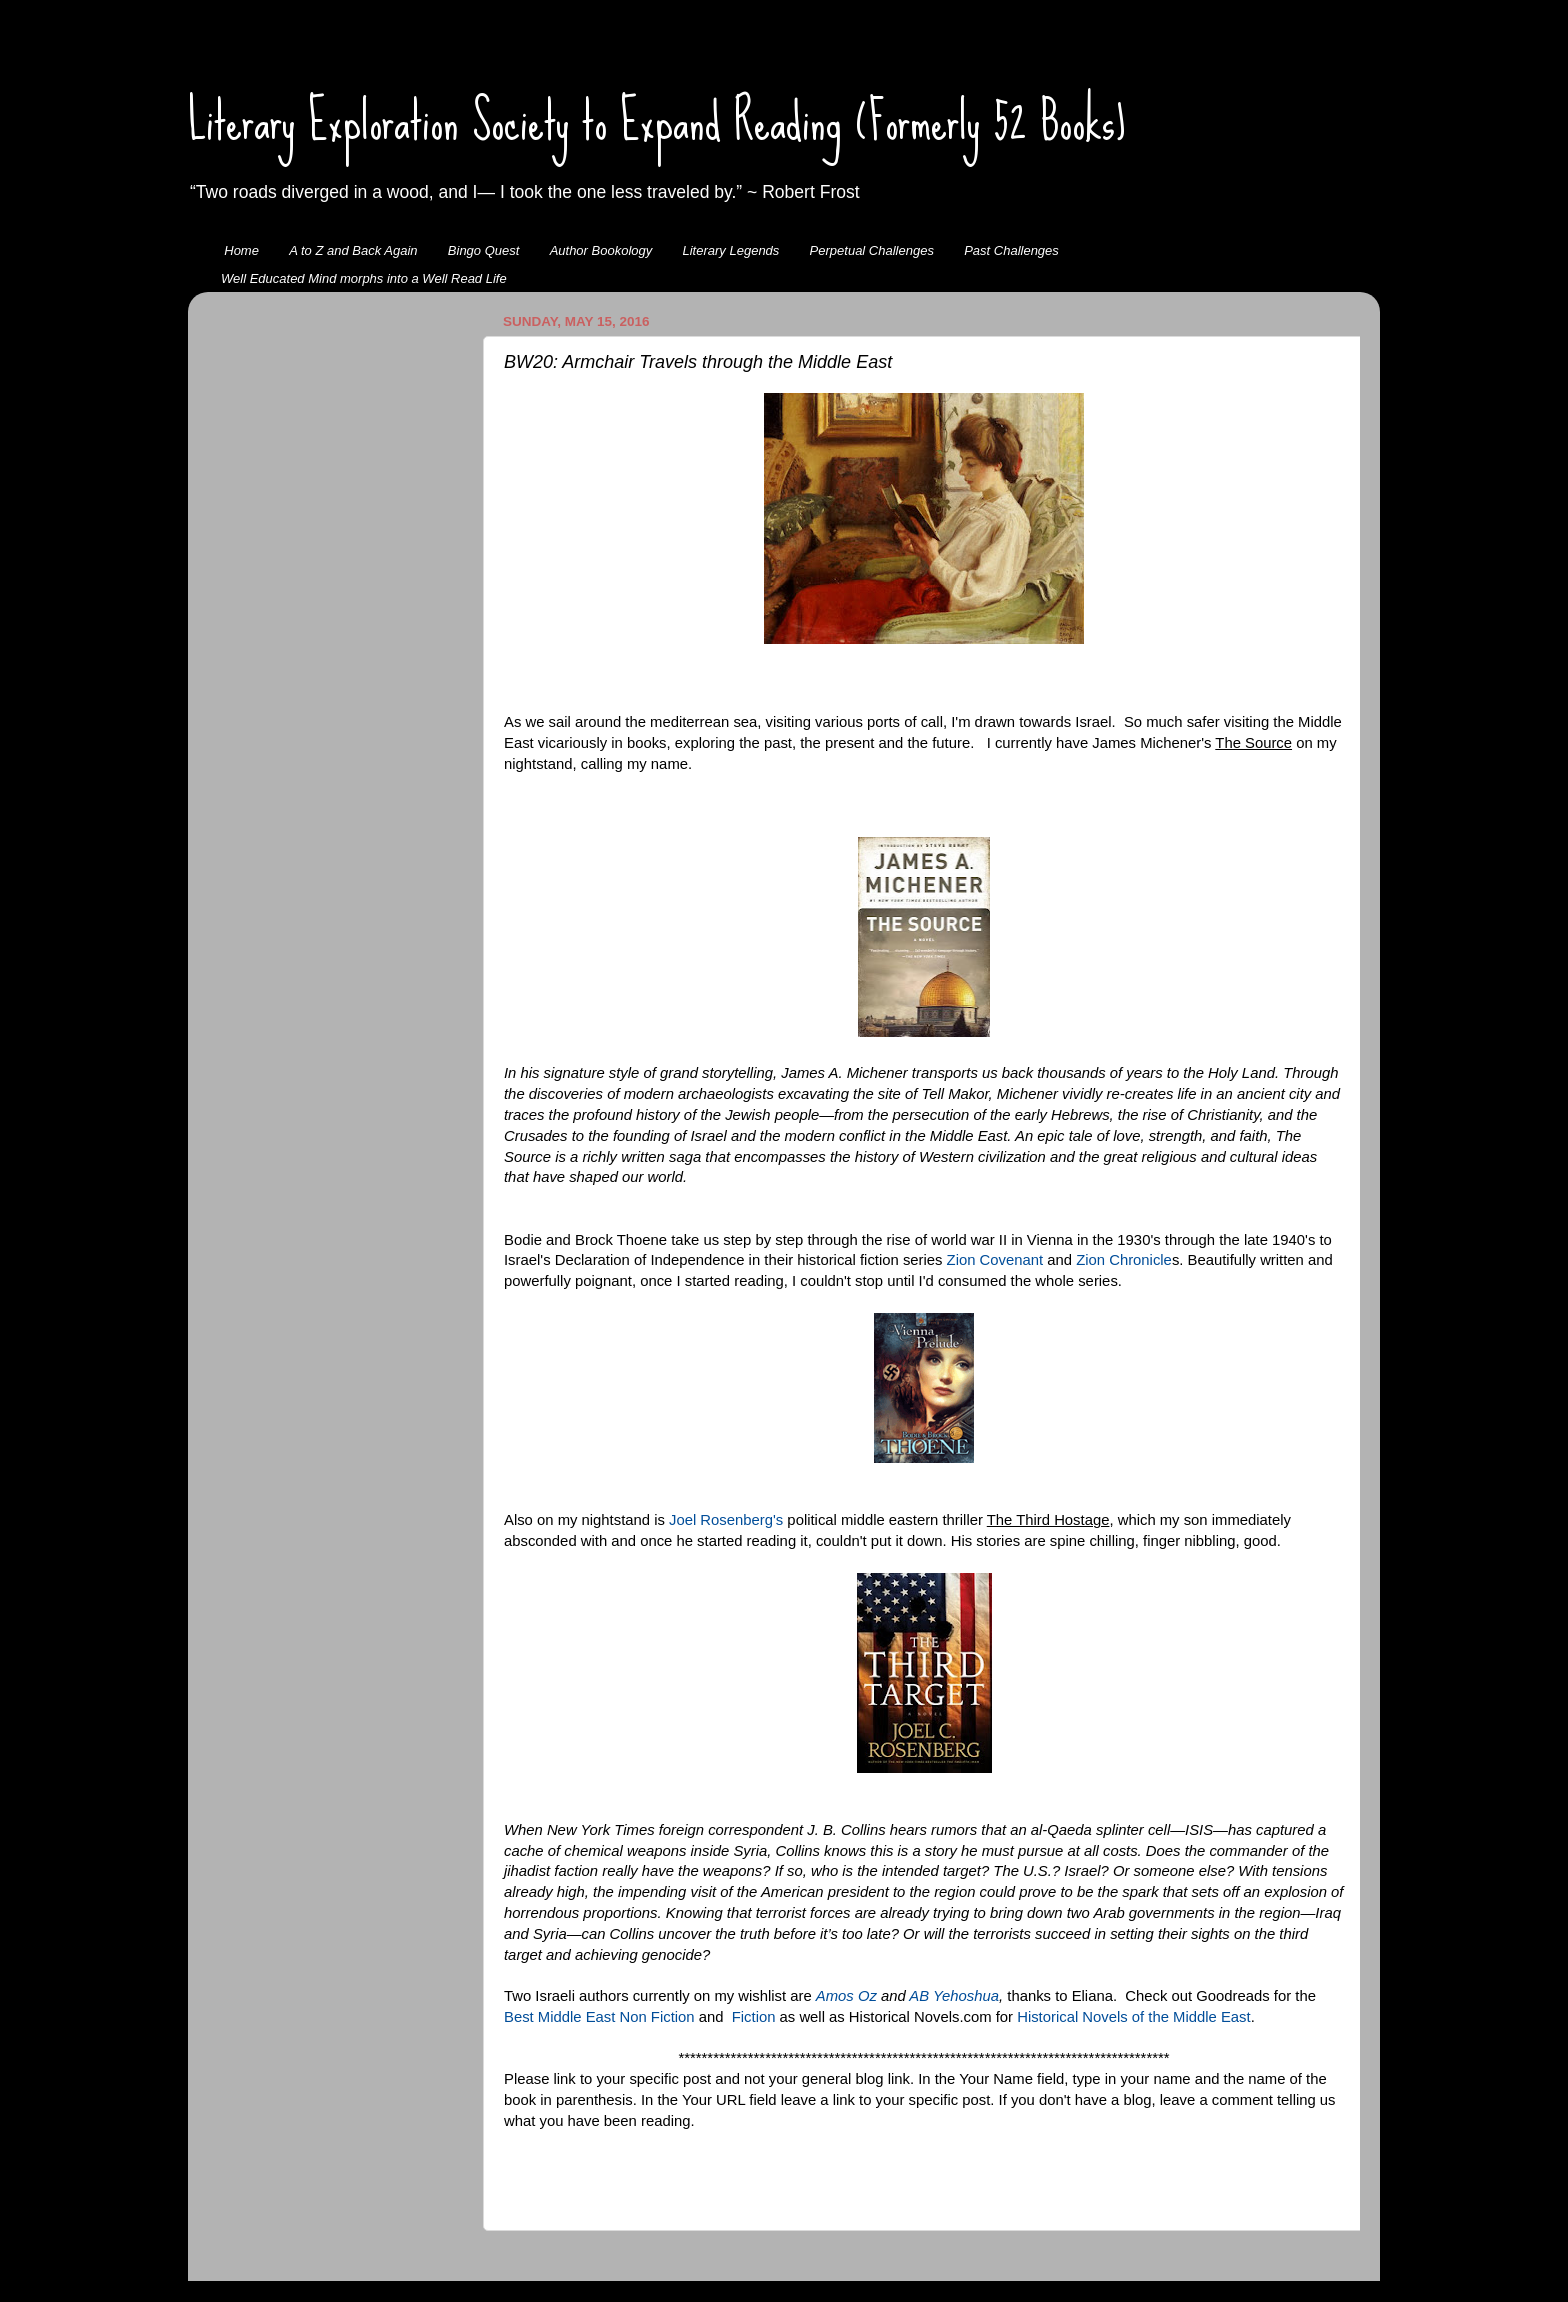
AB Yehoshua (954, 1996)
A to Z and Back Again (353, 250)
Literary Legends (731, 250)
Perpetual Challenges (872, 250)
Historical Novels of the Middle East (1133, 2017)
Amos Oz (846, 1996)
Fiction (754, 2017)
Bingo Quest (484, 250)
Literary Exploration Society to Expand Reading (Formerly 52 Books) (657, 121)
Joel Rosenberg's (726, 1520)
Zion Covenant (995, 1260)
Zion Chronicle (1124, 1260)
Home (241, 250)
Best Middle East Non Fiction (599, 2017)
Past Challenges (1011, 250)
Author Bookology (601, 250)
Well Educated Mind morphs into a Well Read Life (364, 278)
